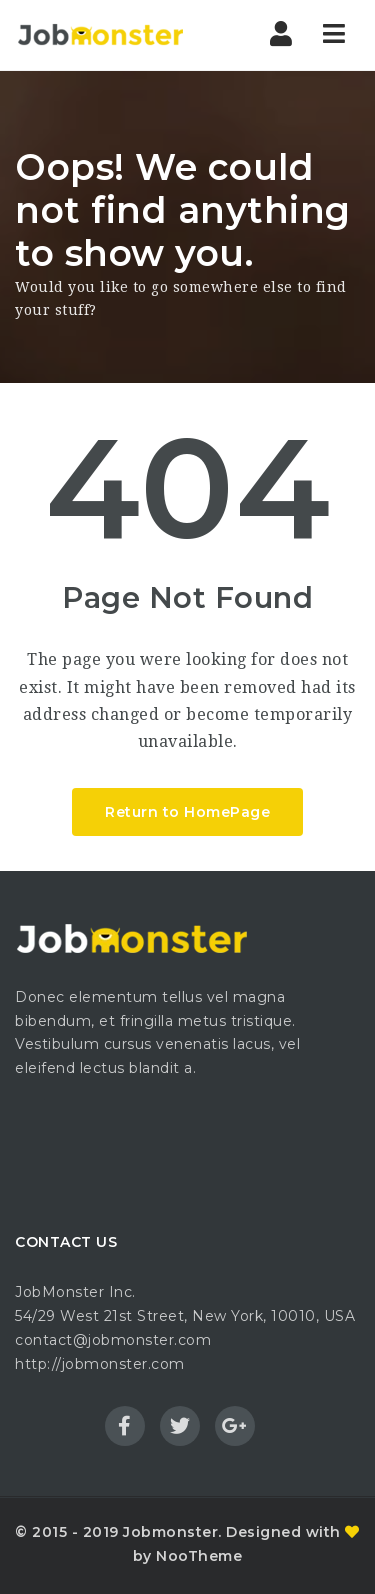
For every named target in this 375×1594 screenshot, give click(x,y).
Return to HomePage (187, 812)
